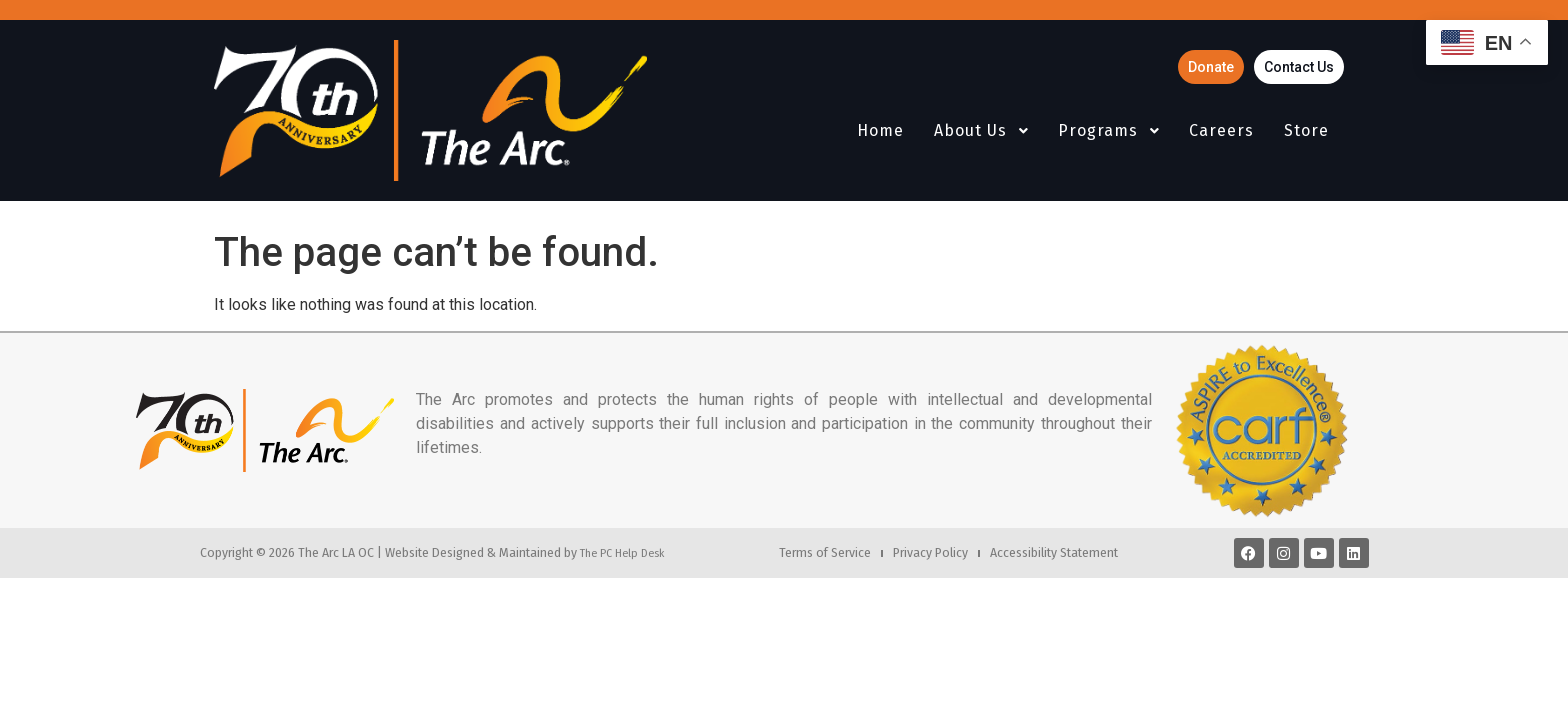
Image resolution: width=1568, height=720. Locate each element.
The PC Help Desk (622, 553)
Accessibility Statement (1054, 552)
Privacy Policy (930, 552)
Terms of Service (825, 552)
